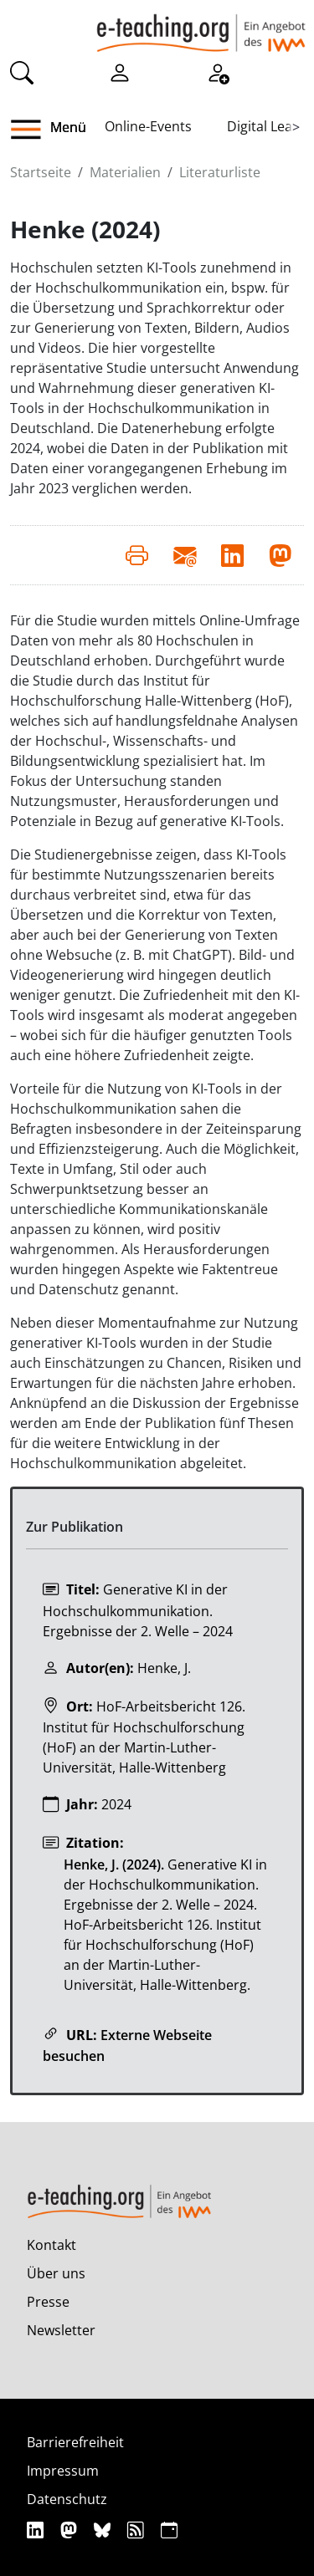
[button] (32, 129)
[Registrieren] (217, 72)
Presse (48, 2302)
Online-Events (148, 126)
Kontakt (51, 2245)
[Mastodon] (70, 2529)
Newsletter (61, 2330)
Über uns (56, 2273)
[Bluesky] (104, 2529)
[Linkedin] (37, 2529)
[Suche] (21, 72)
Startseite (40, 172)
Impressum (63, 2470)
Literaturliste (219, 172)
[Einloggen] (119, 72)
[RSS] (137, 2529)
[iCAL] (169, 2529)
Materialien (125, 172)
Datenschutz (67, 2499)
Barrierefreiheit (75, 2442)
